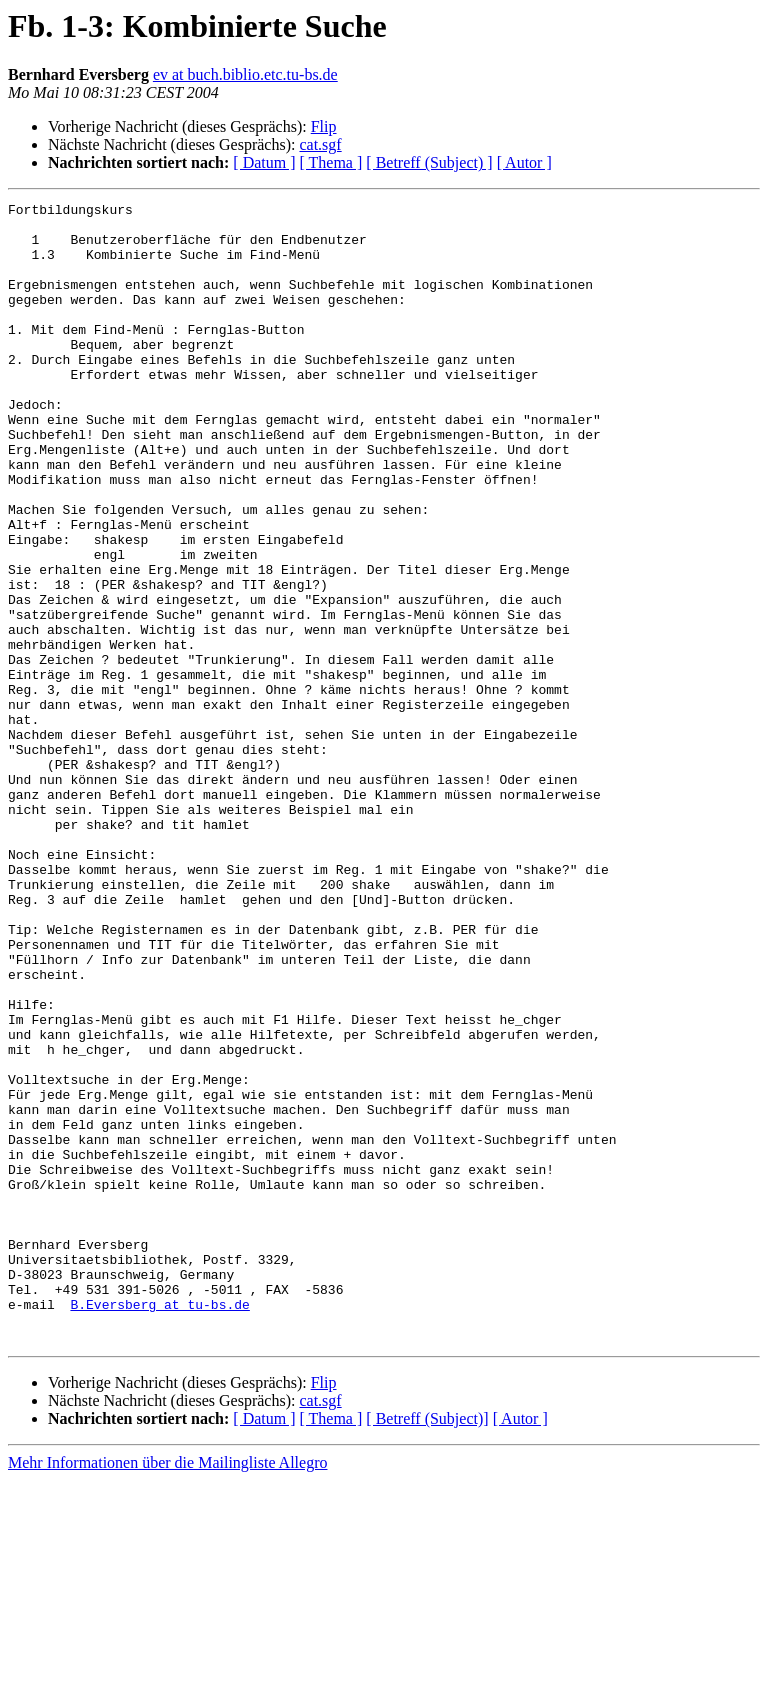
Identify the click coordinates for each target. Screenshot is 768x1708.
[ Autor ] (524, 162)
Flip (324, 126)
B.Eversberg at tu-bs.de (159, 1526)
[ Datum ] (264, 162)
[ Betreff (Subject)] (427, 1646)
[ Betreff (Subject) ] (429, 162)
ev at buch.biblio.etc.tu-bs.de (245, 74)
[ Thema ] (331, 162)
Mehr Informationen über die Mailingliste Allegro (167, 1690)
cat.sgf (320, 144)
